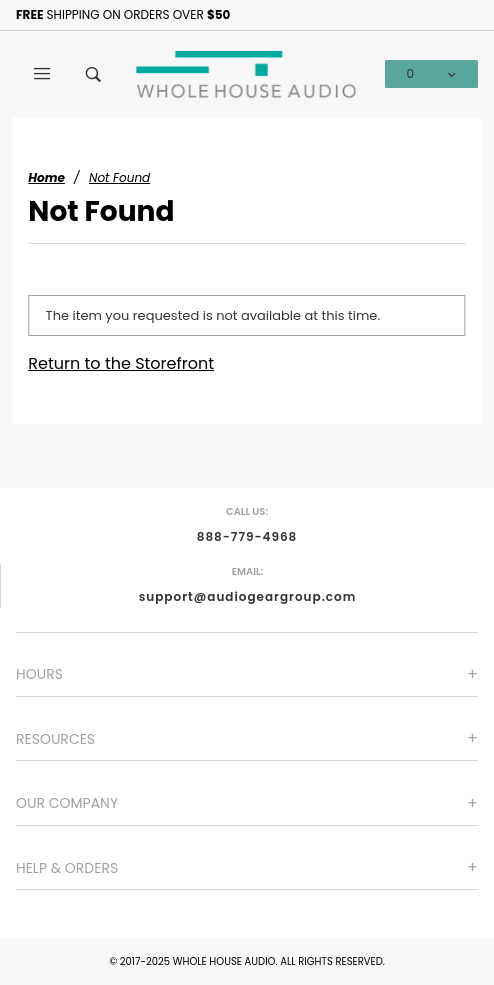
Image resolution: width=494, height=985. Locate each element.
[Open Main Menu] (42, 74)
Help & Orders (67, 868)
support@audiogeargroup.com (248, 596)
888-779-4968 (247, 536)
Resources (55, 739)
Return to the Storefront (121, 363)
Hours (39, 674)
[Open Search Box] (94, 74)
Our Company (67, 803)
